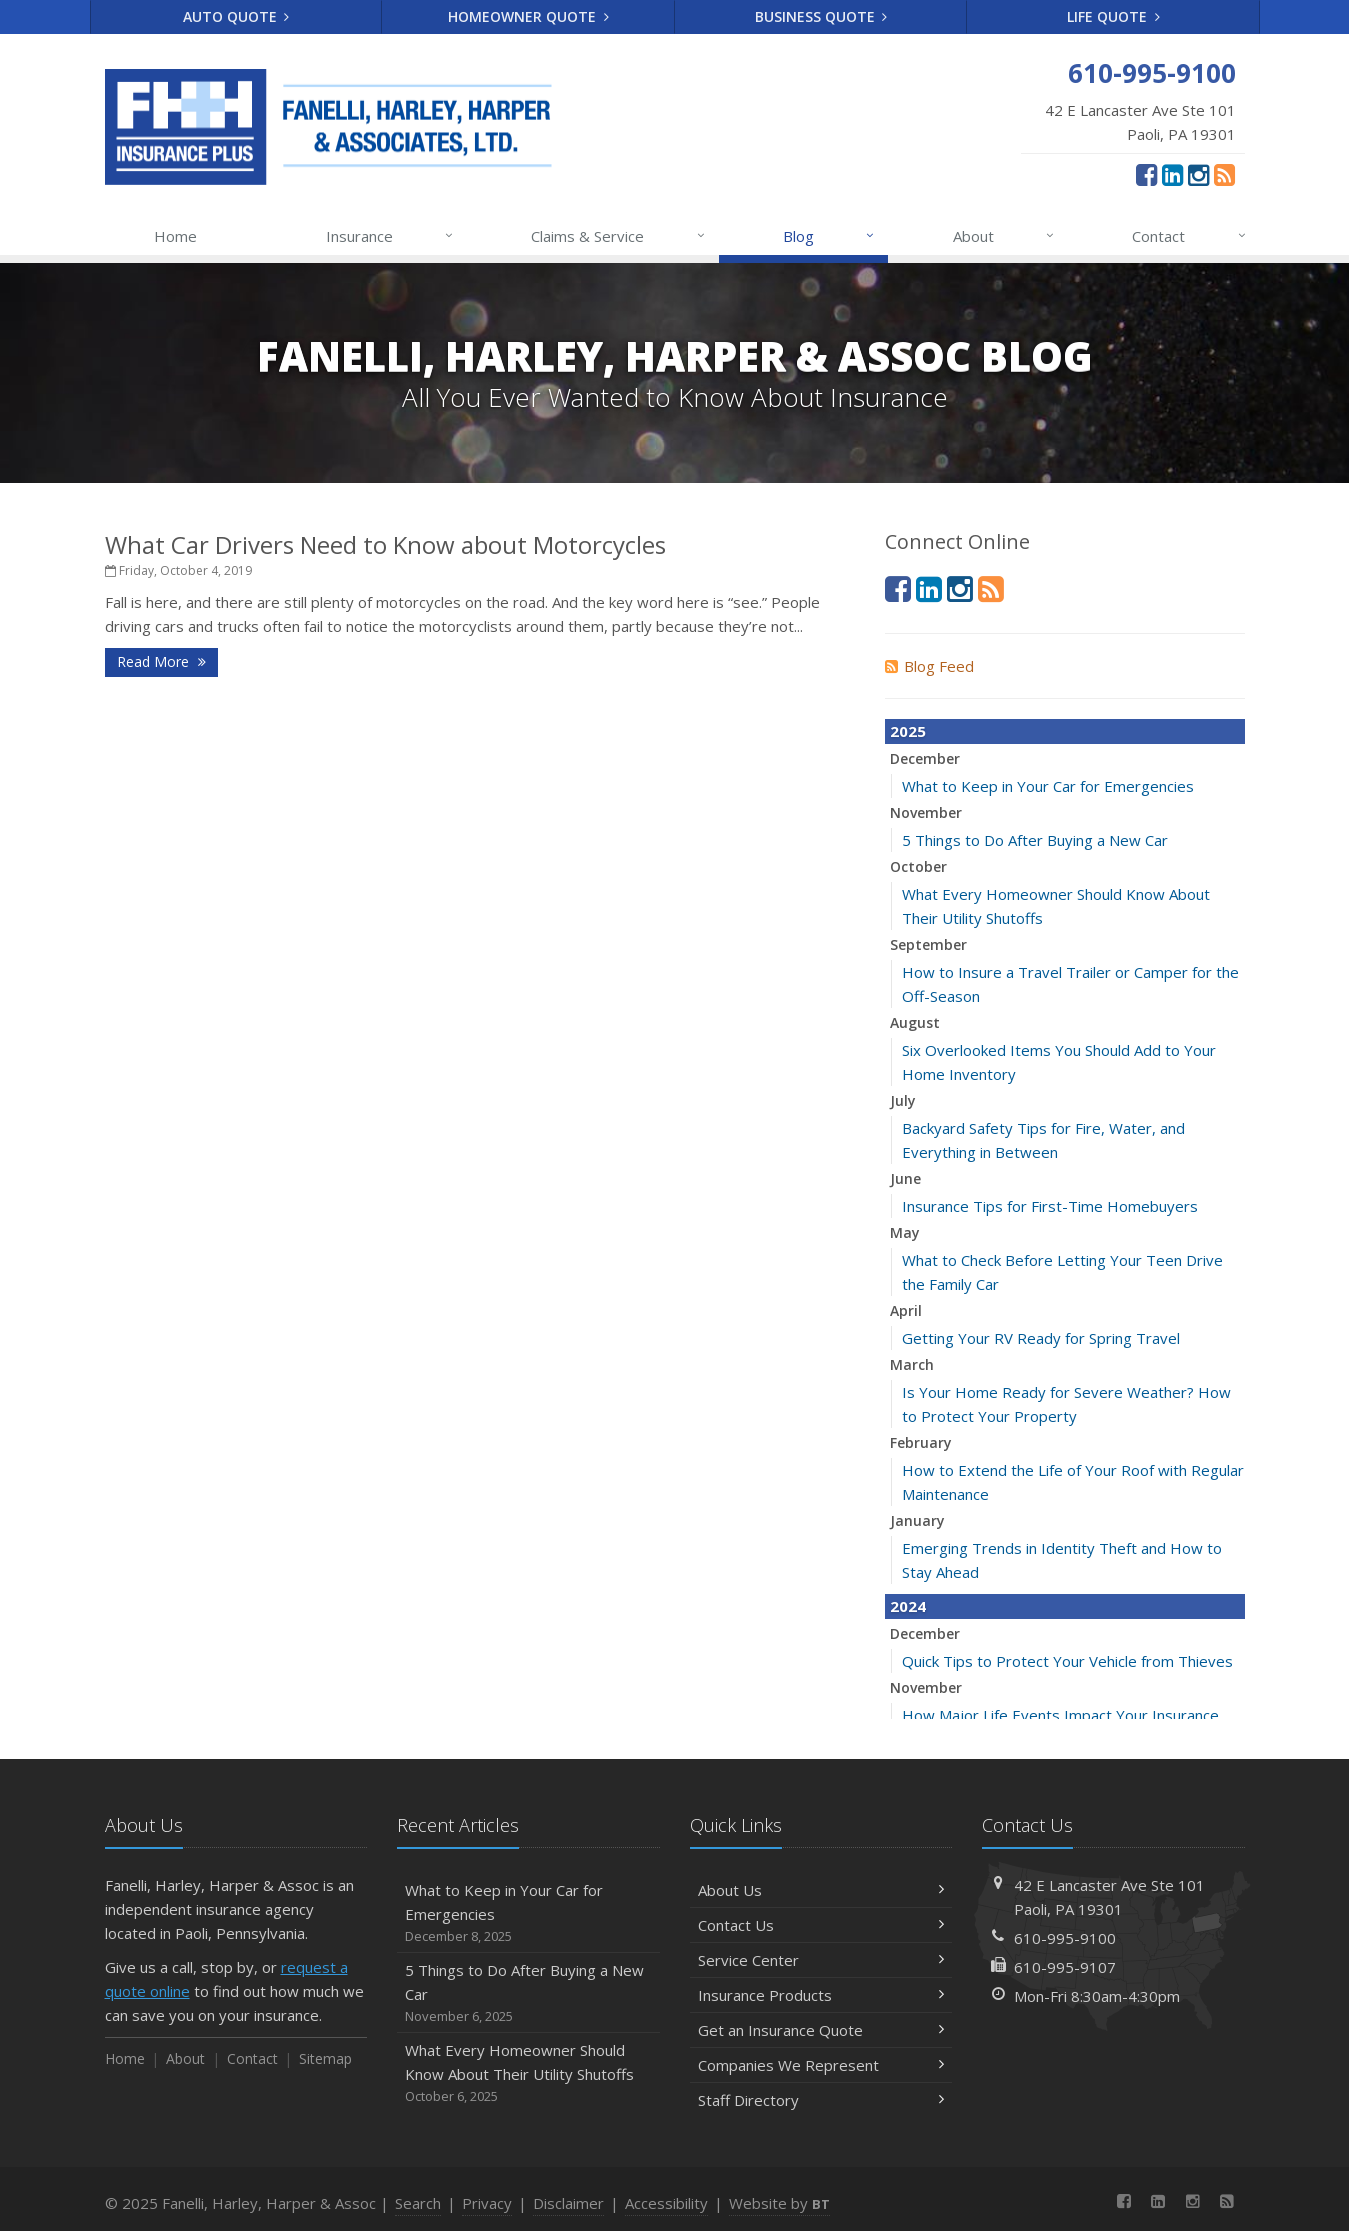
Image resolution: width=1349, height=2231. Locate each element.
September (928, 944)
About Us (821, 1890)
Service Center (821, 1960)
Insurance (390, 236)
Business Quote (821, 16)
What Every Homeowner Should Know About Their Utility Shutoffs (528, 2073)
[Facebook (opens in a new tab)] (1146, 174)
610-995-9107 (1065, 1967)
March (912, 1364)
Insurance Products (821, 1995)
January (917, 1520)
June (905, 1178)
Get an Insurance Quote (821, 2030)
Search (418, 2203)
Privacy (487, 2203)
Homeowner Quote (528, 16)
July (903, 1100)
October (918, 866)
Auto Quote (236, 16)
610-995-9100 (1065, 1938)
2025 (908, 731)
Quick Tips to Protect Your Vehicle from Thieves (1067, 1661)
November (926, 812)
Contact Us (821, 1925)
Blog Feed (929, 666)
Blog (829, 236)
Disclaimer (568, 2203)
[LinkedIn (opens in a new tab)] (1172, 174)
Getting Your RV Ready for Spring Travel (1041, 1338)
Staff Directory (821, 2100)
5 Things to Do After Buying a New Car (1035, 840)
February (921, 1442)
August (915, 1022)
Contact (1189, 236)
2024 (908, 1606)
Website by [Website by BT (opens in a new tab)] (779, 2203)
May (905, 1232)
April (906, 1310)
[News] (1224, 174)
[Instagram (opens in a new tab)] (1198, 174)
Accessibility (666, 2203)
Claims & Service (618, 236)
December (925, 758)
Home (175, 236)
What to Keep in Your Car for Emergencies (1048, 786)
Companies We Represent (821, 2065)
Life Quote (1113, 16)
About (1004, 236)
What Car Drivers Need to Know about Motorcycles (385, 544)
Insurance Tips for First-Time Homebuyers (1050, 1206)
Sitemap (325, 2058)
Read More (161, 661)
